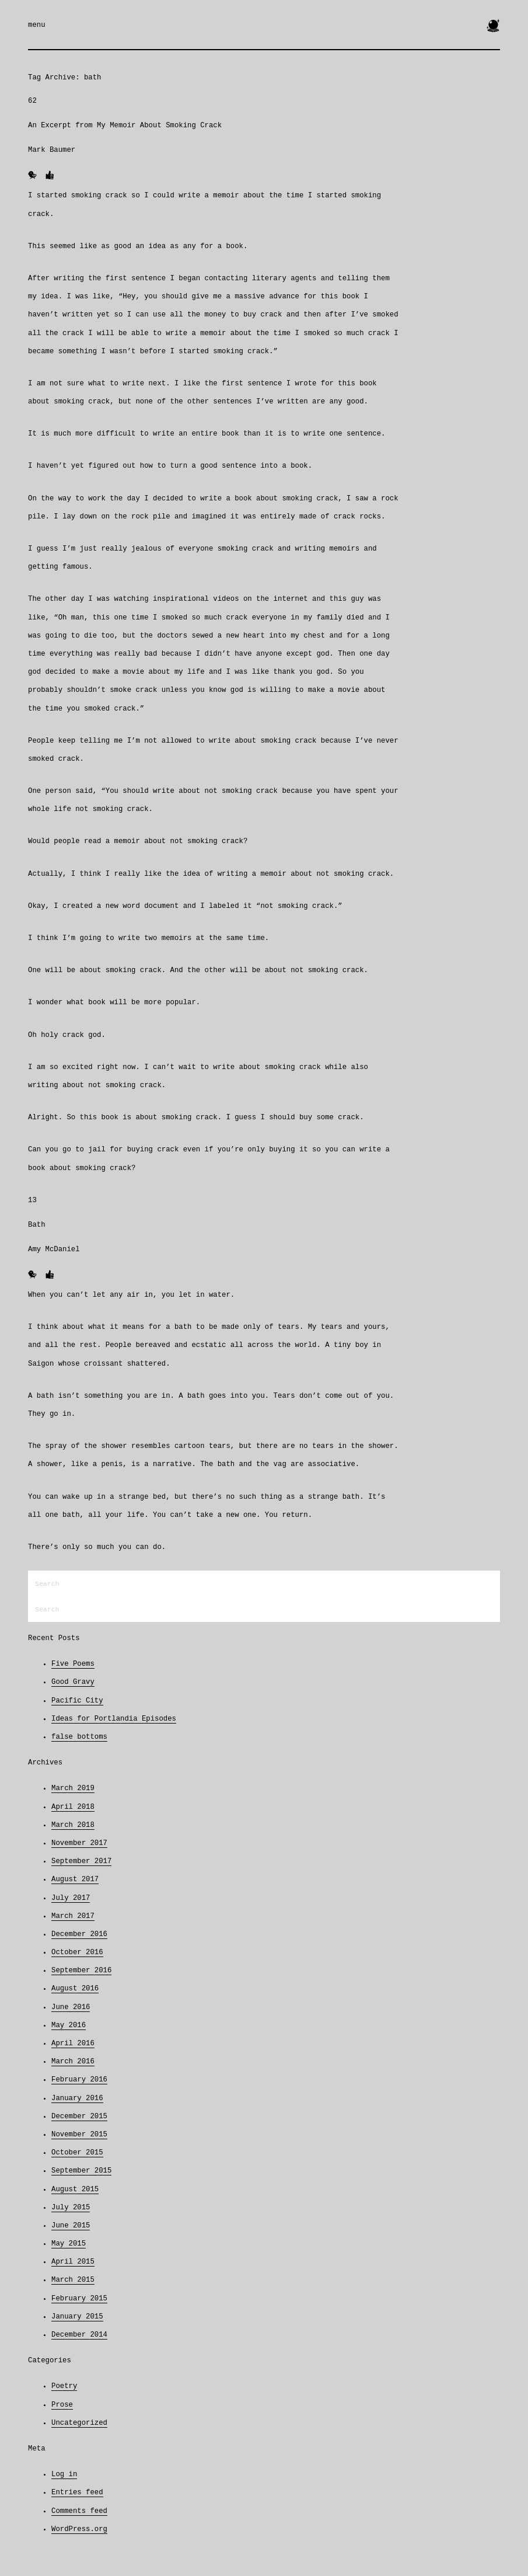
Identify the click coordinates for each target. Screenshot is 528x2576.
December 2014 (79, 2335)
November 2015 (79, 2135)
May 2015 (68, 2244)
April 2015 (73, 2262)
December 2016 (79, 1934)
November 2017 (79, 1843)
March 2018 (73, 1825)
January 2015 (77, 2317)
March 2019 (73, 1788)
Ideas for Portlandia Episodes (113, 1719)
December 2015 (79, 2116)
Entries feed (77, 2492)
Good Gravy (73, 1682)
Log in (64, 2474)
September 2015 (81, 2171)
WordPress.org (79, 2529)
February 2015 (79, 2299)
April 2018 (73, 1807)
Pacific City (77, 1701)
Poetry (64, 2386)
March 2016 (73, 2062)
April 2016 (73, 2043)
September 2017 (81, 1861)
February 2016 (79, 2080)
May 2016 (68, 2025)
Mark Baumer (51, 150)
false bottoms (79, 1737)
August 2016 (75, 1989)
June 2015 (70, 2226)
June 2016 (70, 2007)
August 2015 (75, 2189)
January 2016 (77, 2098)
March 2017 (73, 1916)
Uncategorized (79, 2423)
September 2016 (81, 1970)
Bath (37, 1225)
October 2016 (77, 1952)
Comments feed (79, 2511)
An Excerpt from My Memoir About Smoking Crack (125, 125)
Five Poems (73, 1664)
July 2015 (70, 2207)
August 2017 (75, 1879)
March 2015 (73, 2280)
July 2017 (70, 1898)
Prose (62, 2405)
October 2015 (77, 2153)
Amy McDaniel (54, 1249)
